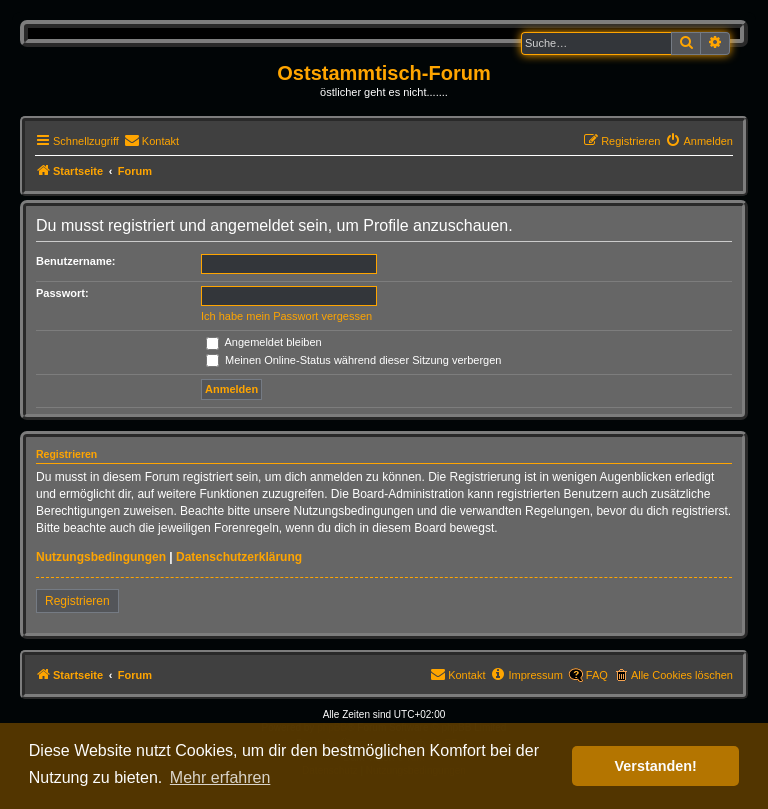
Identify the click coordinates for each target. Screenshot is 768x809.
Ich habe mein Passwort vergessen (286, 316)
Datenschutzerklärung (239, 557)
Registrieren (77, 601)
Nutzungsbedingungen (101, 557)
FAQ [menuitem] (597, 675)
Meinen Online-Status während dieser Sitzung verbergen (353, 360)
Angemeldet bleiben (264, 342)
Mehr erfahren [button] (220, 777)
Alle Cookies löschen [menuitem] (682, 675)
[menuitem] (151, 141)
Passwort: (62, 293)
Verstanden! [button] (656, 766)
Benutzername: (75, 261)
